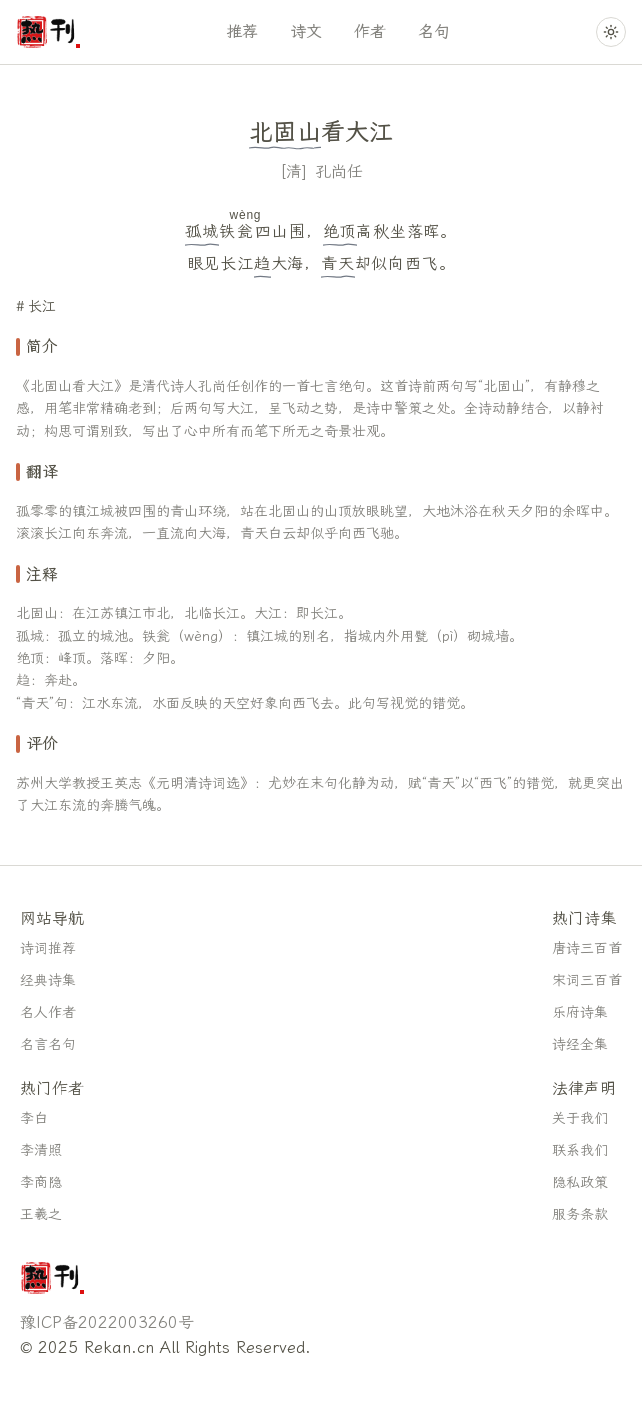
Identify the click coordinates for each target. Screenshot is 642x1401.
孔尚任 (339, 171)
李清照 (41, 1150)
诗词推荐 (48, 948)
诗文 (306, 31)
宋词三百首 (587, 980)
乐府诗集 (580, 1012)
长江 (42, 306)
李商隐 (41, 1182)
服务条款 (580, 1214)
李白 (34, 1118)
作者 (370, 31)
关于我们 (580, 1118)
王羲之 (41, 1214)
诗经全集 (580, 1044)
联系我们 (580, 1150)
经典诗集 (48, 980)
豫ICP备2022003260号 (107, 1322)
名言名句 (48, 1044)
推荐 (242, 31)
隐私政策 (580, 1182)
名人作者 (48, 1012)
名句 (434, 31)
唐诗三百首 (587, 948)
